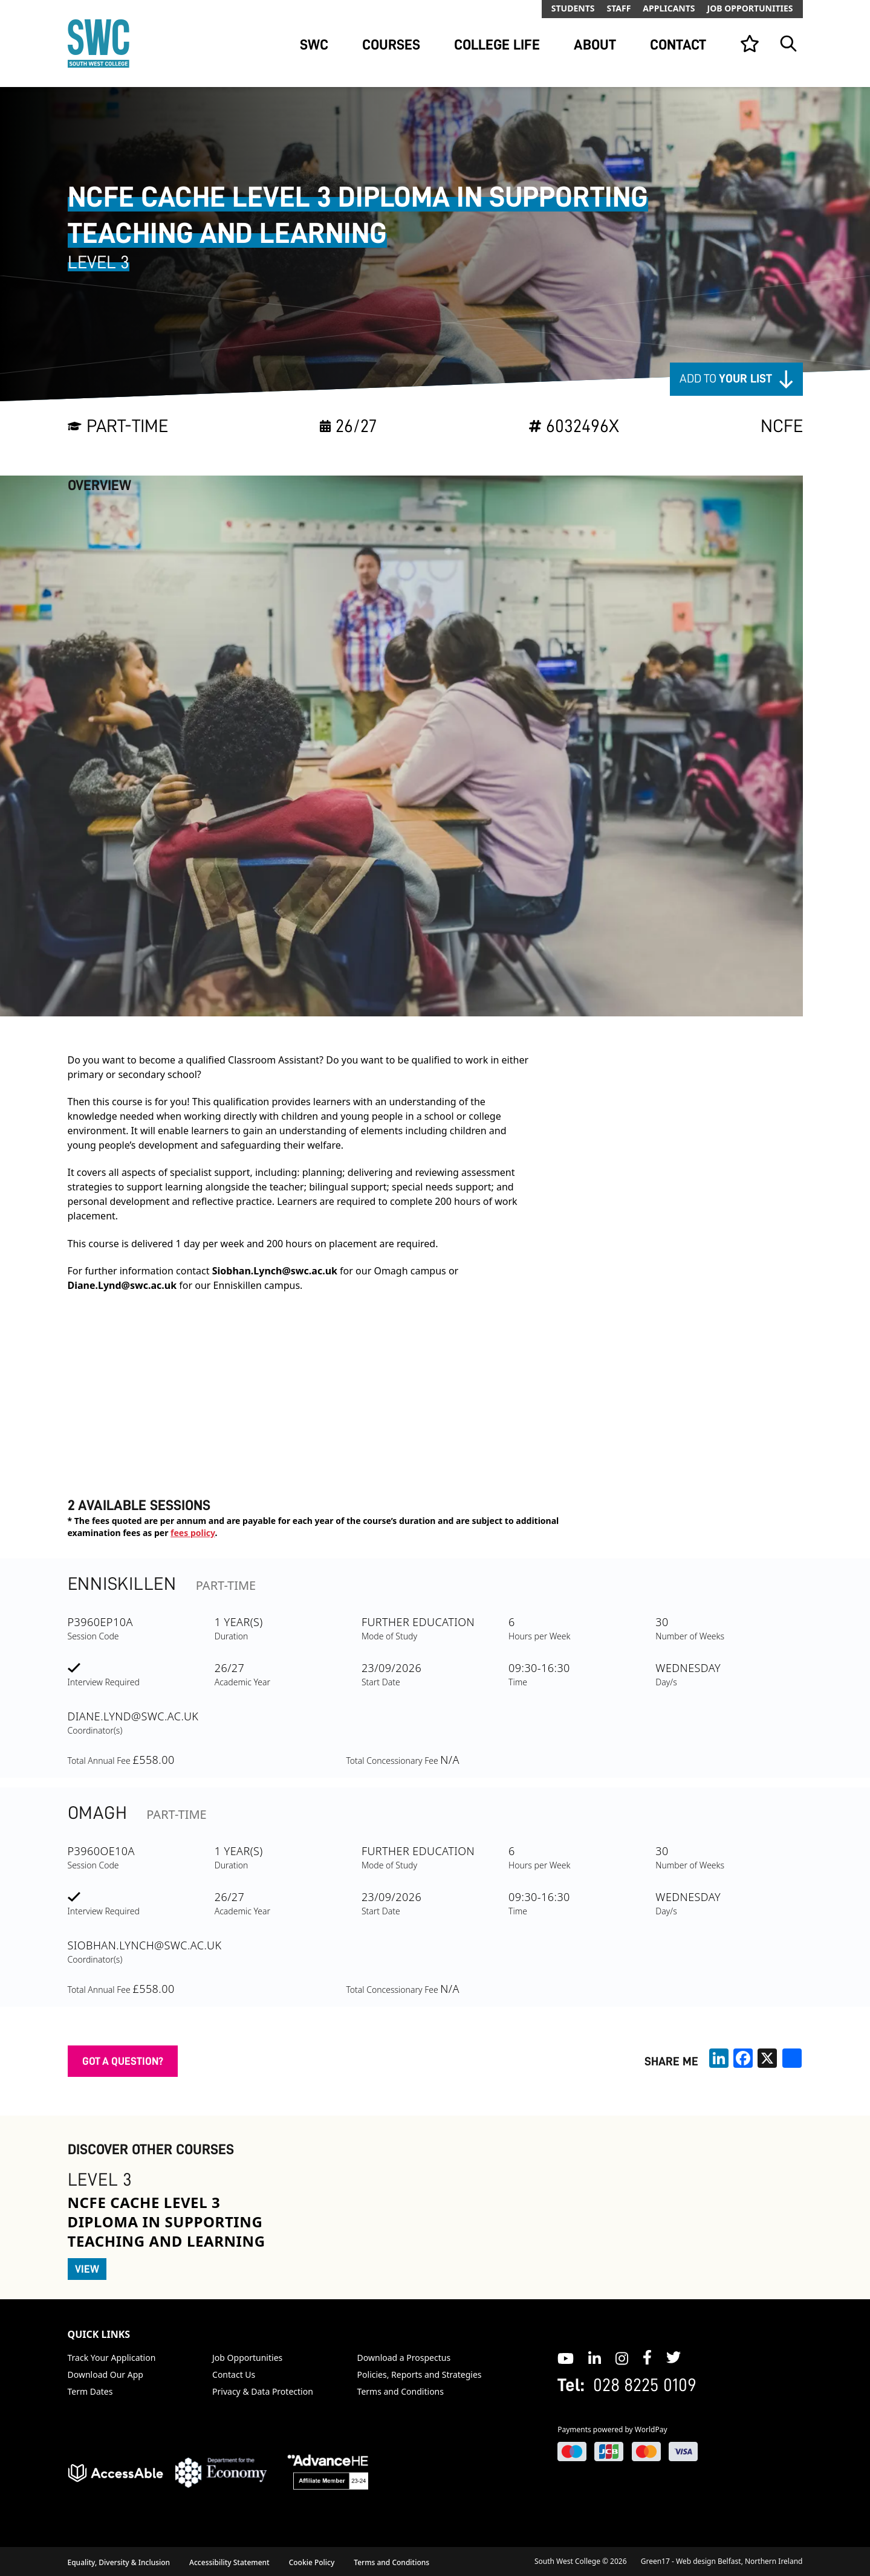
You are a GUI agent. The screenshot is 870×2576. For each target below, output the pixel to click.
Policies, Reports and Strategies (419, 2374)
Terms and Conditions (400, 2391)
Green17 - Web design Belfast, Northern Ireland (722, 2561)
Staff (618, 8)
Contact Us (233, 2374)
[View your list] (749, 43)
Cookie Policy (312, 2562)
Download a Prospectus (404, 2357)
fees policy (192, 1532)
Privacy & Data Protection (262, 2391)
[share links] (792, 2058)
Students (573, 8)
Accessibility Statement (229, 2562)
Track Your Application (112, 2357)
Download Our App (105, 2374)
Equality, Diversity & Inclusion (119, 2562)
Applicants (669, 8)
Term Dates (90, 2391)
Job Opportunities (750, 8)
